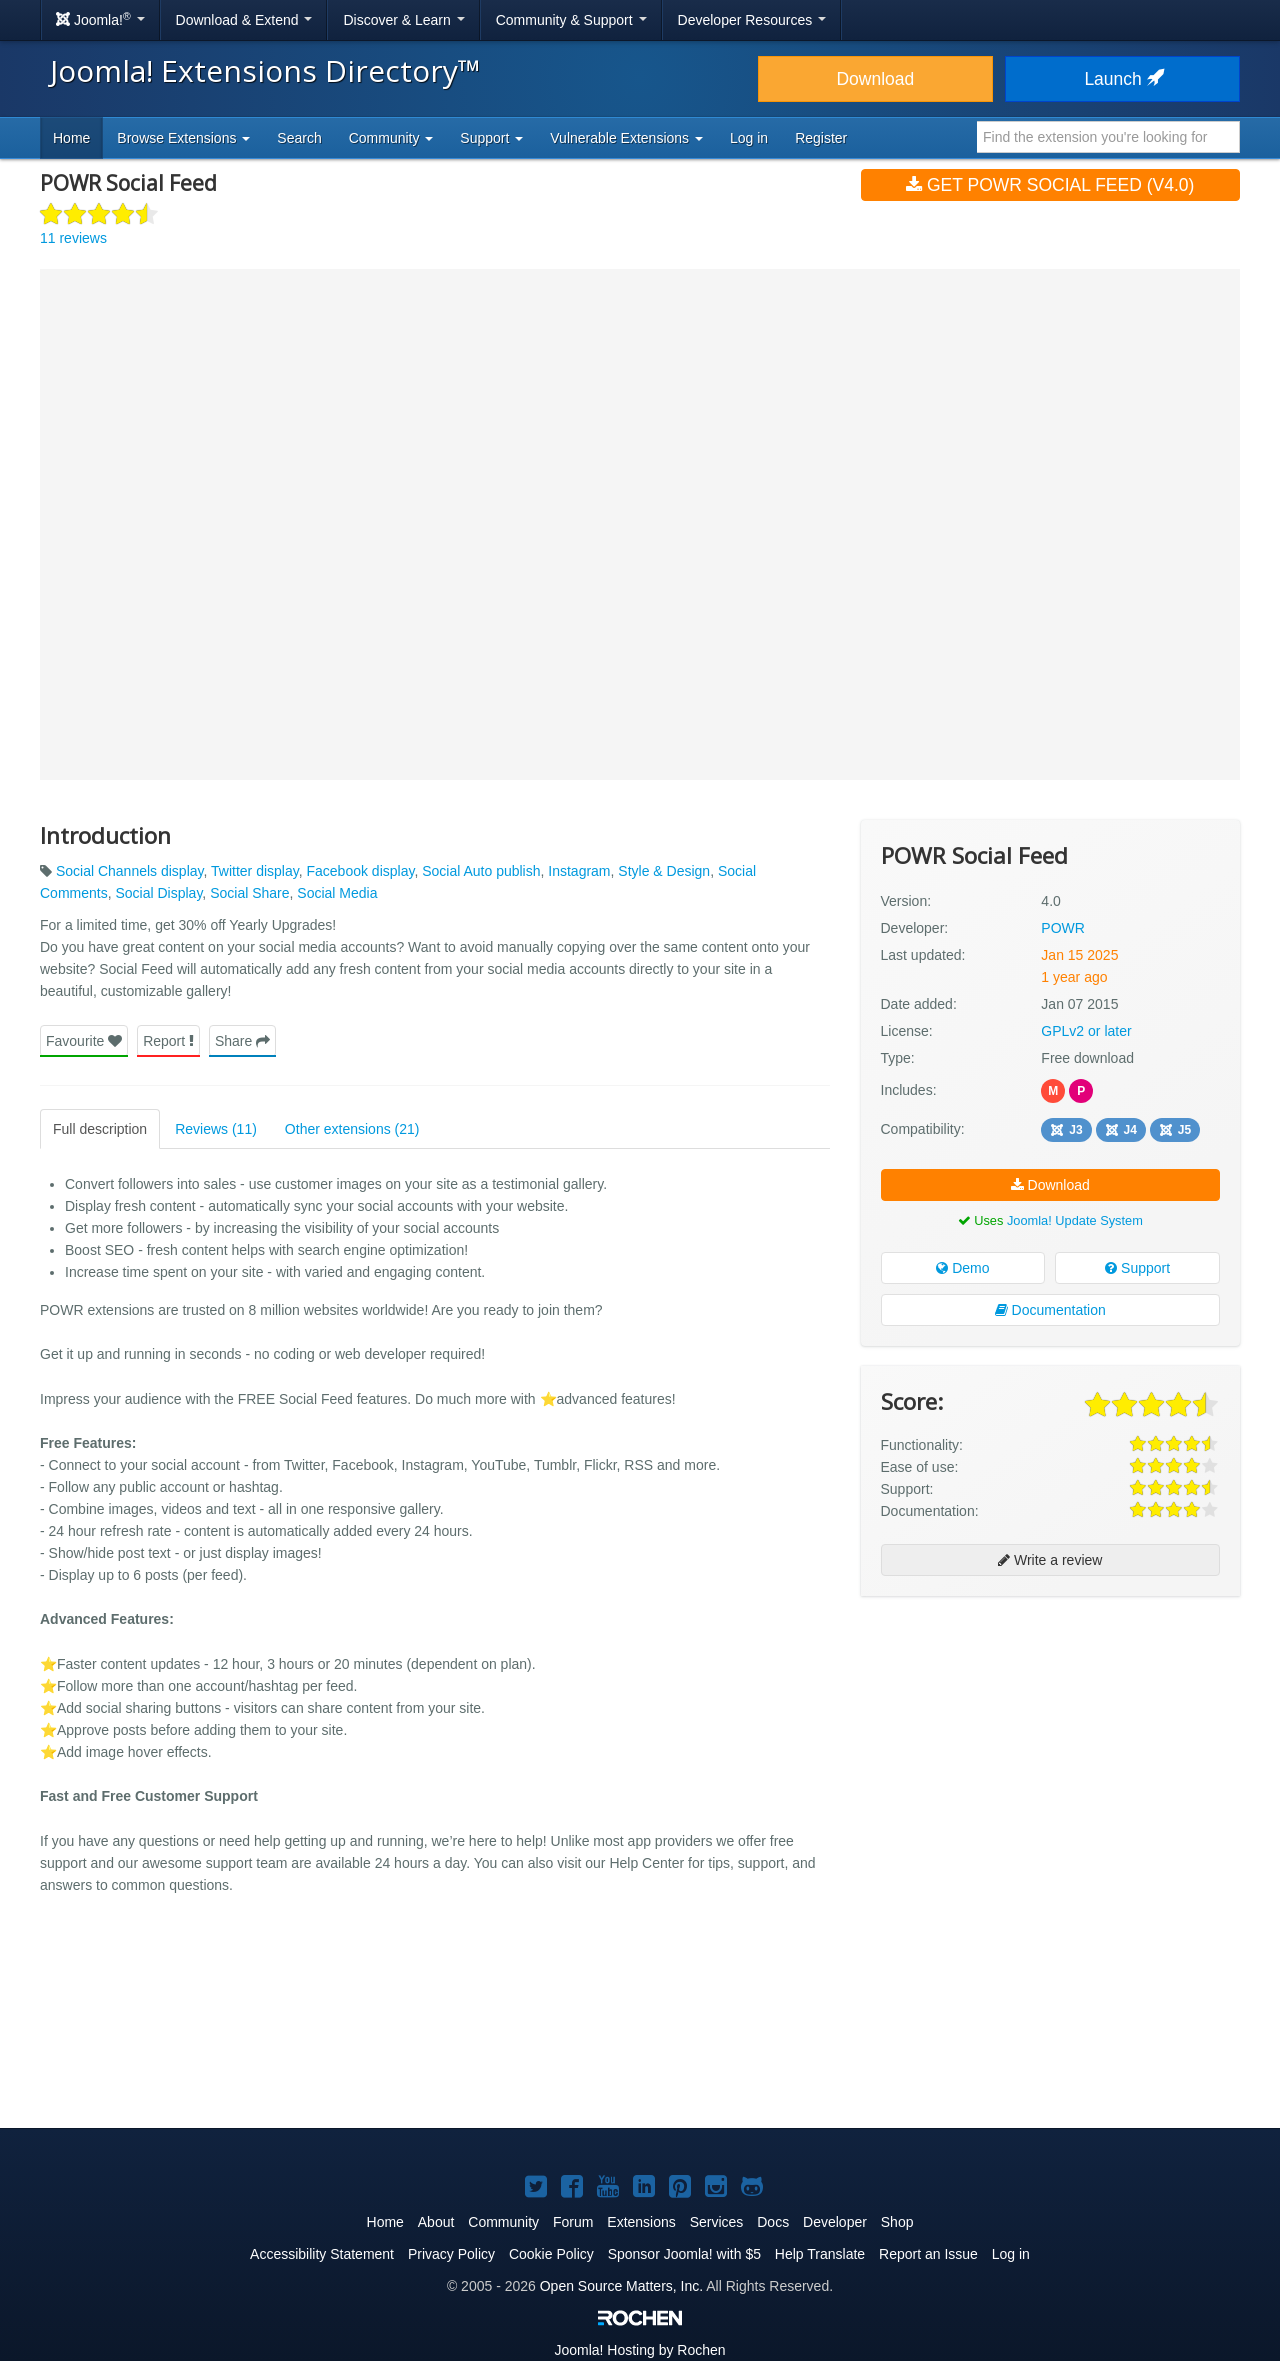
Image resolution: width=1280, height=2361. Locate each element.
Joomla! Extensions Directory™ (265, 70)
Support (1137, 1268)
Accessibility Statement (322, 2254)
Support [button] (491, 138)
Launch (1122, 79)
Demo (962, 1268)
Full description (100, 1129)
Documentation (1050, 1310)
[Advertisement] (1050, 1741)
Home (71, 138)
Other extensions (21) (352, 1129)
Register (821, 138)
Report (168, 1041)
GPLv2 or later (1086, 1031)
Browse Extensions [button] (183, 138)
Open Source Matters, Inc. (621, 2286)
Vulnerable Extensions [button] (626, 138)
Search (299, 138)
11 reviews (73, 238)
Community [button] (391, 138)
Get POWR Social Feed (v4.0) (1050, 185)
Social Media (337, 893)
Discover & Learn (403, 20)
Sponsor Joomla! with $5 (684, 2254)
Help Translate (820, 2254)
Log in (749, 138)
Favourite (84, 1041)
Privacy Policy (451, 2254)
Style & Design (664, 871)
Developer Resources (752, 20)
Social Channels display (130, 871)
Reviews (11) (216, 1129)
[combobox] (1108, 137)
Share (242, 1041)
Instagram (579, 871)
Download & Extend (244, 20)
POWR (1063, 928)
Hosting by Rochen (639, 2350)
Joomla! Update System (1075, 1220)
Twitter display (255, 871)
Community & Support (571, 20)
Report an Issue (928, 2254)
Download (875, 79)
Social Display (158, 893)
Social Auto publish (481, 871)
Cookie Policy (551, 2254)
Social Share (249, 893)
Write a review (1050, 1560)
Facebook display (360, 871)
